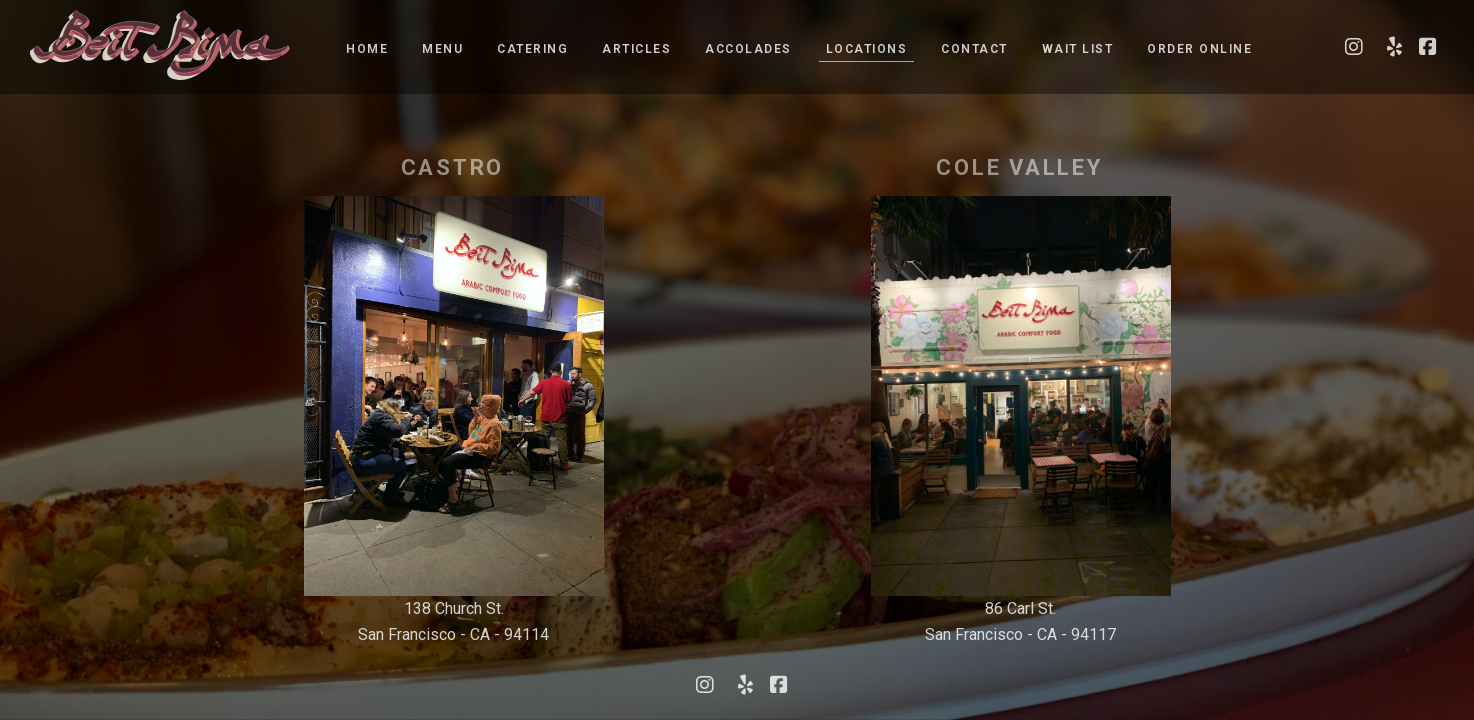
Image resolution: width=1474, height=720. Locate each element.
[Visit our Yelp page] (1391, 47)
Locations (867, 49)
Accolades (748, 49)
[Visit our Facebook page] (1428, 47)
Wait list (1078, 49)
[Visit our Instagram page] (1354, 47)
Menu (442, 49)
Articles (636, 49)
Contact (974, 49)
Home (367, 49)
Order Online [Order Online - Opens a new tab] (1199, 49)
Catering (532, 49)
